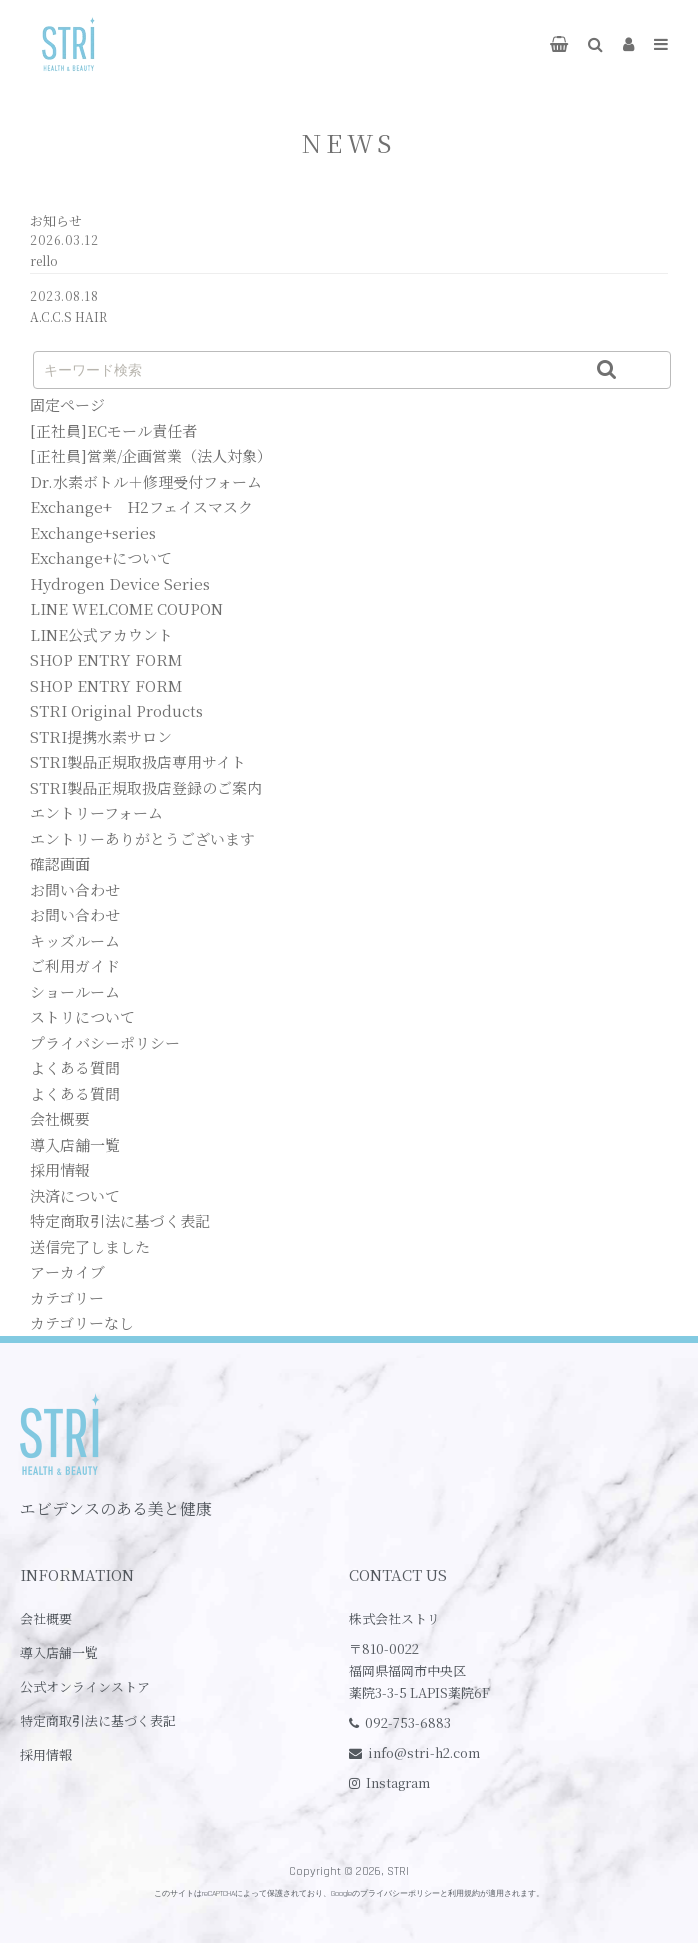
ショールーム (75, 991)
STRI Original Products (116, 710)
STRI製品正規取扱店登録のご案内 (146, 787)
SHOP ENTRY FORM (106, 659)
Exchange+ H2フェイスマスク (141, 506)
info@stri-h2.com (424, 1752)
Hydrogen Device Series (120, 583)
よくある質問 (75, 1067)
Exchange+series (93, 532)
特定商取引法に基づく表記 (120, 1220)
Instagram (398, 1782)
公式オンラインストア (85, 1686)
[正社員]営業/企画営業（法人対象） (151, 455)
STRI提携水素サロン (101, 736)
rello (44, 260)
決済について (75, 1195)
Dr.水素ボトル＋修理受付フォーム (146, 481)
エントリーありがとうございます (142, 838)
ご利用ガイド (75, 965)
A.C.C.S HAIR (68, 316)
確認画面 (60, 863)
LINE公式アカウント (101, 634)
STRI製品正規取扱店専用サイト (138, 761)
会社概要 (60, 1118)
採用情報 (60, 1169)
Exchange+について (101, 557)
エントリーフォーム (96, 812)
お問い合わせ (75, 889)
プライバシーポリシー (105, 1042)
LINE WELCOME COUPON (126, 608)
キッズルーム (75, 940)
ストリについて (82, 1016)
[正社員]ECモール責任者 (113, 430)
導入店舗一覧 (75, 1144)
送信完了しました (90, 1246)
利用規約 (464, 1893)
